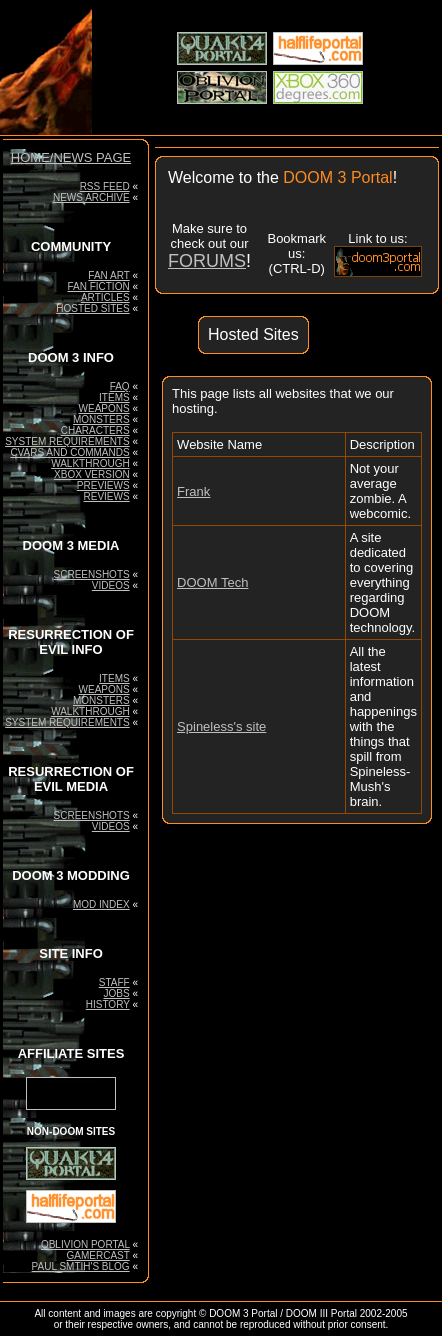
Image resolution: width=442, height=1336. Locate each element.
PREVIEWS (103, 485)
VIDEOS (111, 585)
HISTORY (108, 1004)
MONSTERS (101, 419)
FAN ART (108, 275)
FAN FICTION (98, 286)
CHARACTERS (95, 430)
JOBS (117, 993)
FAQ (120, 386)
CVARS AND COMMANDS (69, 452)
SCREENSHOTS (92, 574)
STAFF (114, 982)
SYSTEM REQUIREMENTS (67, 441)
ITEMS (114, 397)
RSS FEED (105, 186)
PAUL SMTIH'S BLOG (81, 1266)
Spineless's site (221, 726)
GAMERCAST (97, 1255)
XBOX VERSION (92, 474)
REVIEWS (107, 496)
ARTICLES (105, 297)
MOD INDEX (101, 904)
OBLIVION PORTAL (85, 1244)
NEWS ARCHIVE (91, 197)
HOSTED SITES (92, 308)
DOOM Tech (212, 582)
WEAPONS (104, 408)
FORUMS (207, 261)
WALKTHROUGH (90, 463)
